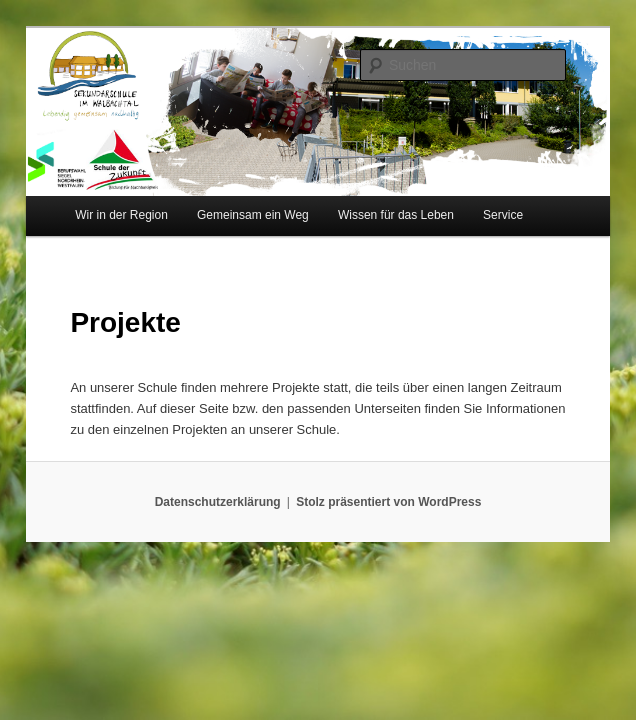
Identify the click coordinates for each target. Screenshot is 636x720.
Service (503, 215)
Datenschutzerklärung (218, 502)
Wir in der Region (121, 215)
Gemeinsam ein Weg (253, 215)
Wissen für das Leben (396, 215)
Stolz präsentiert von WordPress (388, 502)
